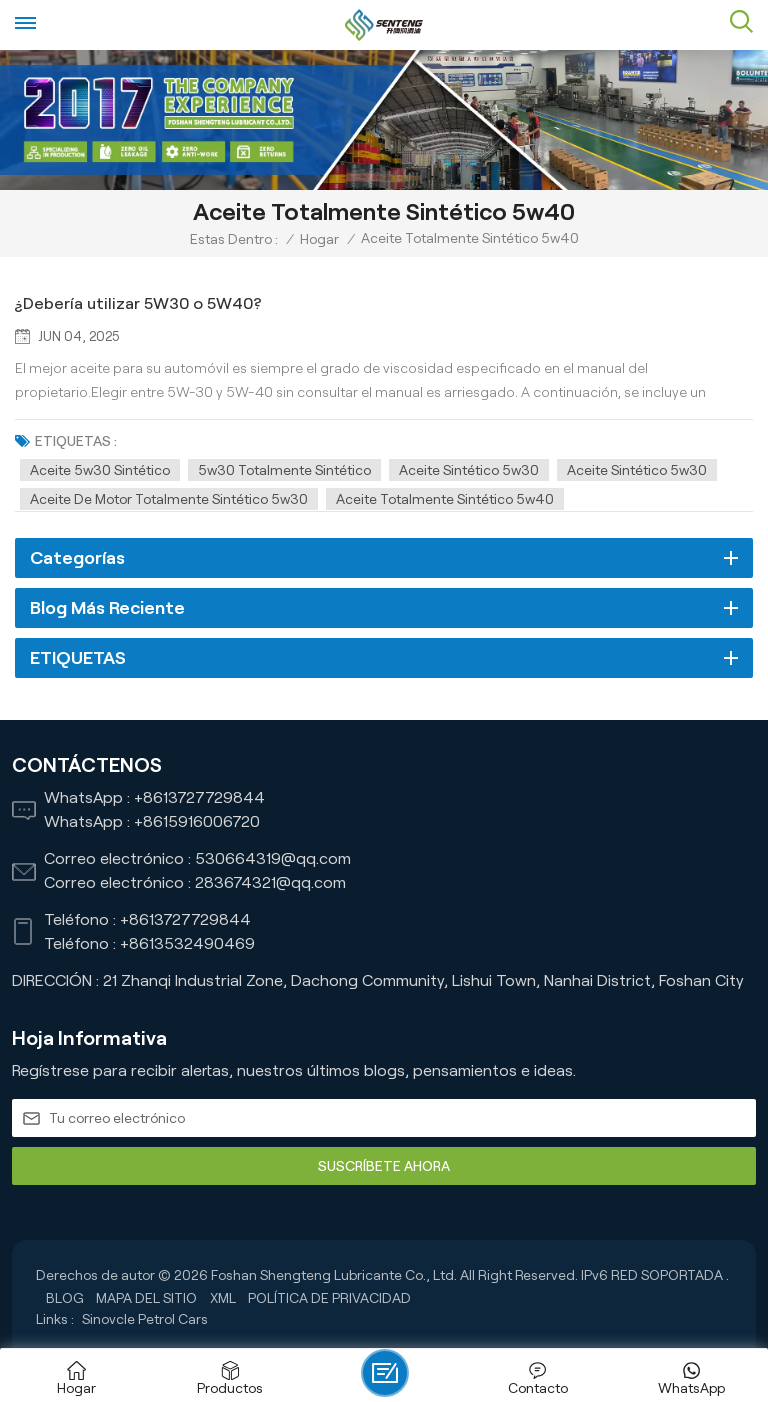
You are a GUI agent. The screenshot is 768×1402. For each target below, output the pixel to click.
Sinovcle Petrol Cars (145, 1319)
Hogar (319, 239)
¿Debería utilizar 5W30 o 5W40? (138, 303)
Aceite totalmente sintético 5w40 (445, 499)
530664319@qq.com (273, 858)
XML (223, 1298)
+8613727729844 (199, 797)
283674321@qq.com (270, 882)
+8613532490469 (187, 943)
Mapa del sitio (146, 1298)
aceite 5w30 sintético (100, 470)
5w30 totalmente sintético (284, 470)
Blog (65, 1298)
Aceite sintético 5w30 (637, 470)
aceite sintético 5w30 (469, 470)
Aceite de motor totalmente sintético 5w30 (169, 499)
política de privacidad (329, 1298)
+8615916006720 (197, 821)
